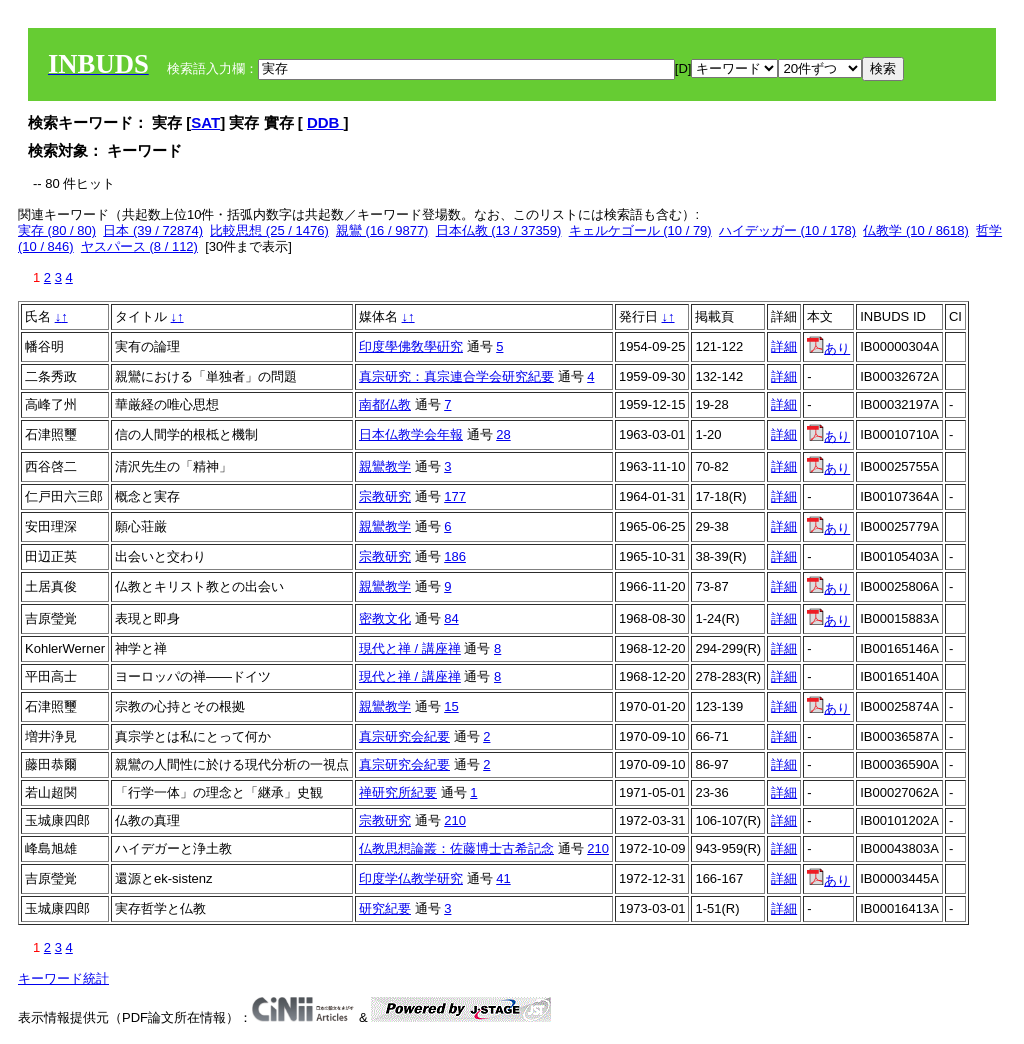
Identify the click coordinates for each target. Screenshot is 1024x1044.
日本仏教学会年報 (411, 434)
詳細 (784, 346)
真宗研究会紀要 (404, 736)
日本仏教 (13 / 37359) (499, 230)
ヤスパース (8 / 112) (139, 246)
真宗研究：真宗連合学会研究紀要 (456, 376)
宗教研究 (385, 496)
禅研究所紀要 (398, 792)
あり (828, 348)
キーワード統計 (63, 978)
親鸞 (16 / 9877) (382, 230)
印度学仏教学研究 (411, 878)
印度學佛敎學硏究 (411, 346)
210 (455, 820)
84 (451, 618)
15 (451, 706)
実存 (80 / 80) (57, 230)
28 (503, 434)
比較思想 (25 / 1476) (269, 230)
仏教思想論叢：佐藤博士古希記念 (456, 848)
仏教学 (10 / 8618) (916, 230)
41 (503, 878)
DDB (325, 122)
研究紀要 (385, 908)
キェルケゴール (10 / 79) (640, 230)
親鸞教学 (385, 466)
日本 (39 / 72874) (153, 230)
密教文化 (385, 618)
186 (455, 556)
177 (455, 496)
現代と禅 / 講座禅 (410, 648)
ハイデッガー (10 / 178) (787, 230)
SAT (205, 122)
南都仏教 (385, 404)
